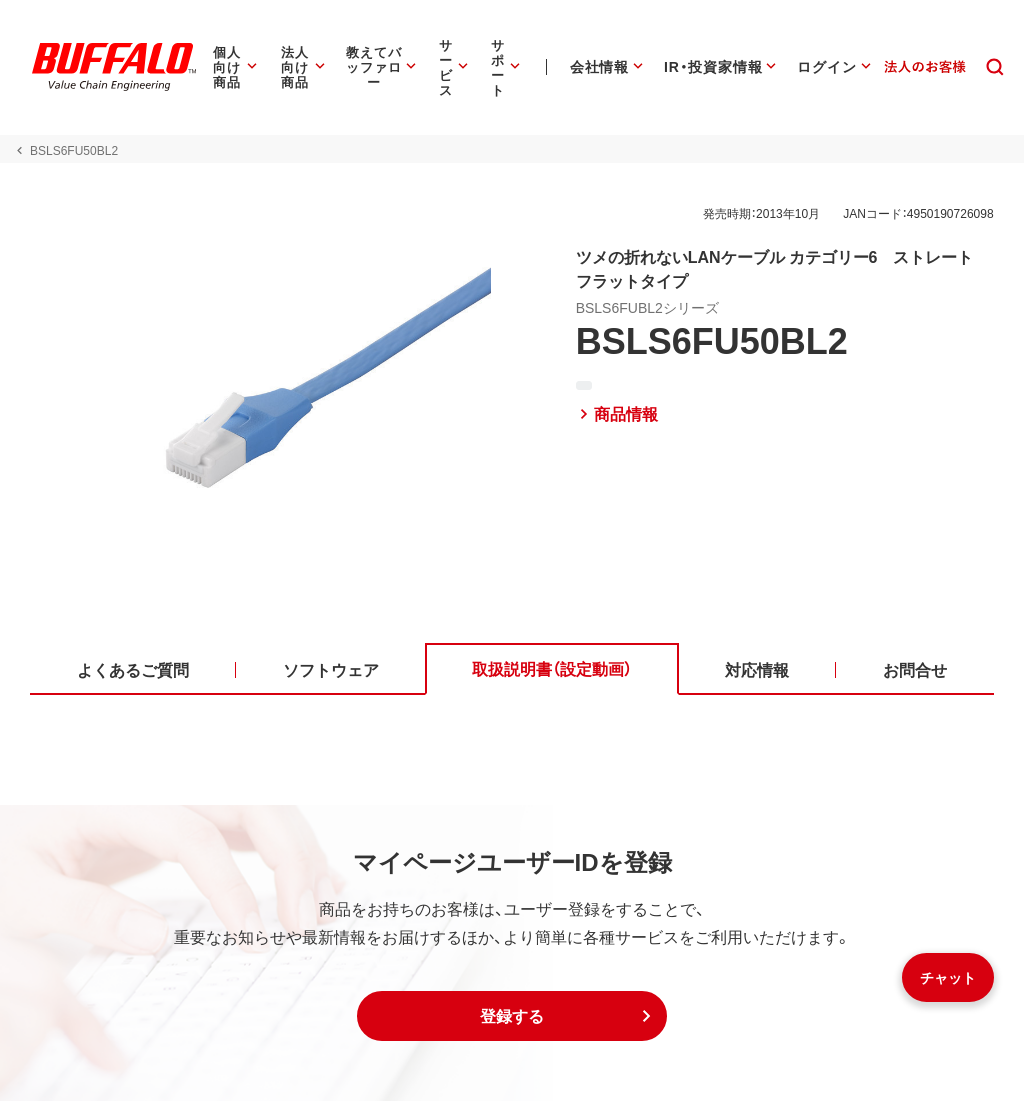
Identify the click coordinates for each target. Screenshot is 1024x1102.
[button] (512, 1017)
